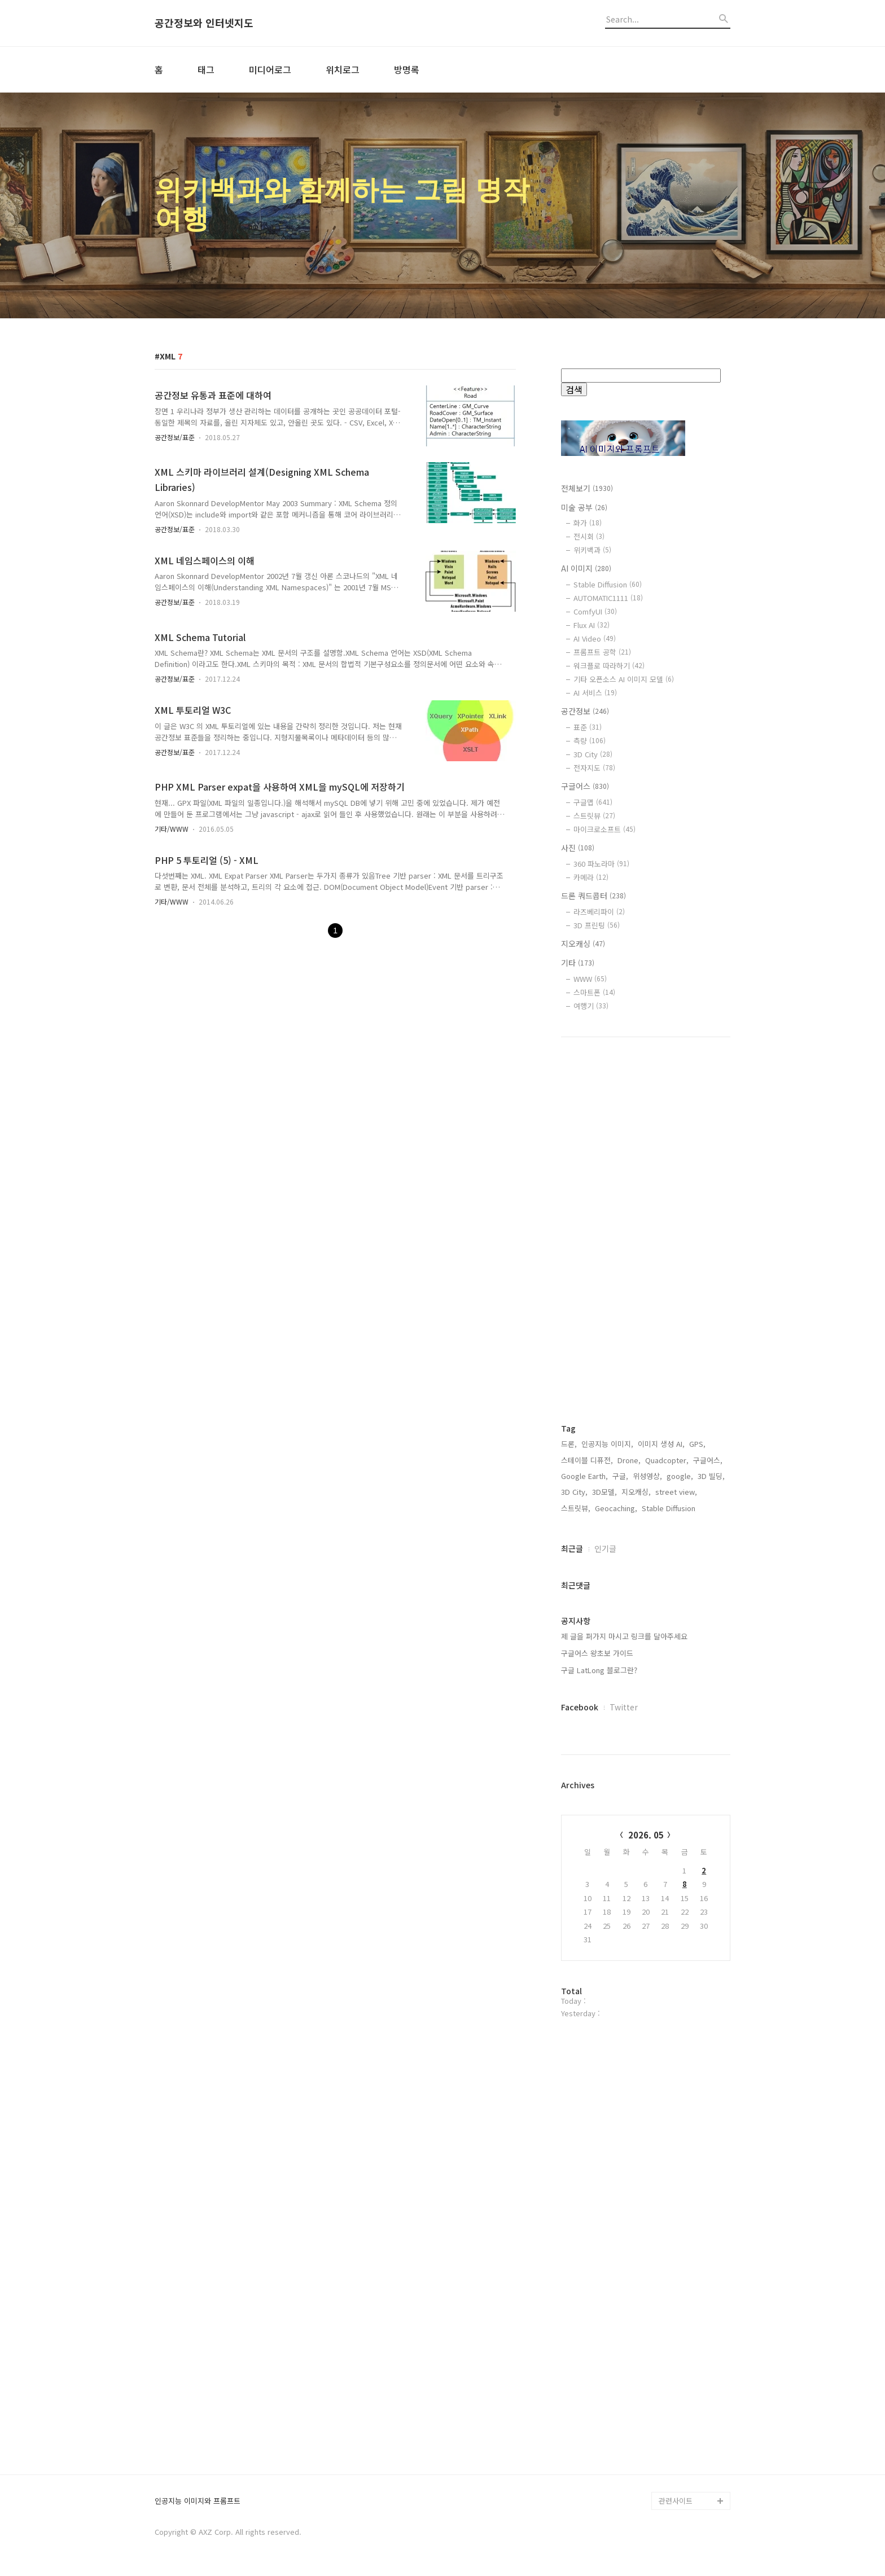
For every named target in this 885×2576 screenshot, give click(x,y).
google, (680, 1476)
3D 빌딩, (711, 1476)
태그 (206, 69)
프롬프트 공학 (602, 652)
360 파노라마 (601, 863)
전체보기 (587, 488)
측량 (589, 740)
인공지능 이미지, (607, 1443)
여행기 (590, 1005)
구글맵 (592, 802)
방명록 (406, 69)
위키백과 (592, 550)
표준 (587, 727)
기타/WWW (172, 828)
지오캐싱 (583, 943)
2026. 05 (646, 1835)
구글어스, (707, 1460)
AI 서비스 (595, 692)
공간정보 (585, 711)
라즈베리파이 (599, 911)
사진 (577, 847)
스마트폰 (594, 992)
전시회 (588, 536)
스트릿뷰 (594, 815)
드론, (569, 1443)
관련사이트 (676, 2500)
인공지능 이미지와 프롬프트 (197, 2501)
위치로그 (343, 69)
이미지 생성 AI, (661, 1443)
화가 (587, 522)
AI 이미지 (586, 568)
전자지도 (594, 767)
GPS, (697, 1443)
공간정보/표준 (175, 437)
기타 (577, 962)
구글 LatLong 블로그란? (599, 1670)
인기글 (605, 1548)
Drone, (629, 1460)
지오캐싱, (636, 1491)
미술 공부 (584, 507)
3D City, (574, 1491)
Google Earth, (584, 1476)
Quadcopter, (667, 1460)
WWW (590, 978)
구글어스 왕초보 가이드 (597, 1653)
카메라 (590, 877)
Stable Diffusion (607, 584)
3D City (592, 754)
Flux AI (591, 625)
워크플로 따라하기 (609, 665)
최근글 (572, 1548)
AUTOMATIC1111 (608, 598)
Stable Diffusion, (670, 1508)
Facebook (579, 1707)
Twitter (624, 1707)
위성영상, (647, 1476)
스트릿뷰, (575, 1508)
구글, (620, 1476)
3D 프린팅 (596, 925)
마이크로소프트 (604, 829)
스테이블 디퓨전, (587, 1460)
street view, (676, 1491)
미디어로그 (270, 69)
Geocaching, (616, 1508)
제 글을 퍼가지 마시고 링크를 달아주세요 (624, 1636)
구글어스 (585, 786)
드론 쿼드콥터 (593, 895)
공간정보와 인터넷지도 (204, 23)
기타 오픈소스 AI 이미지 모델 (623, 679)
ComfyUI (595, 611)
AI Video (594, 638)
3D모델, (604, 1491)
